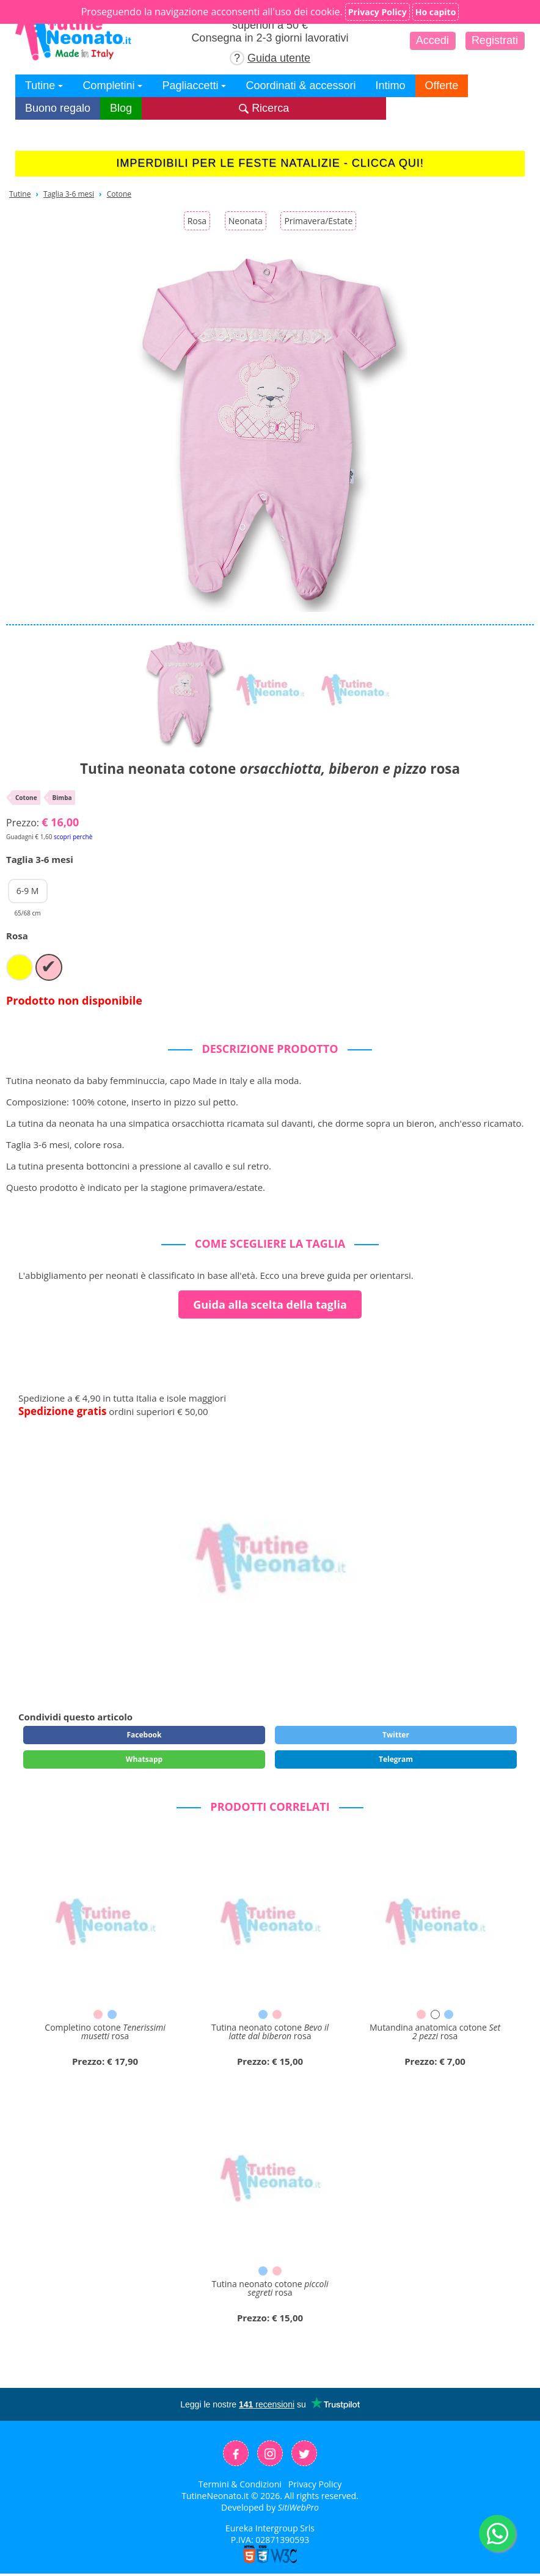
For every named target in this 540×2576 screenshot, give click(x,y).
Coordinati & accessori (301, 85)
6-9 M (27, 894)
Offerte (442, 85)
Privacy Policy (314, 2484)
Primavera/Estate (318, 221)
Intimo (391, 85)
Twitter (395, 1735)
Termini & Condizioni (240, 2484)
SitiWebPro (298, 2507)
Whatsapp (144, 1759)
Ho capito (435, 12)
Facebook (143, 1735)
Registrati (495, 40)
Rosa (197, 221)
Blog (121, 108)
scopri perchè (73, 836)
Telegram (396, 1759)
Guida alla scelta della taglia (270, 1304)
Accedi (432, 40)
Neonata (245, 221)
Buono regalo (57, 108)
